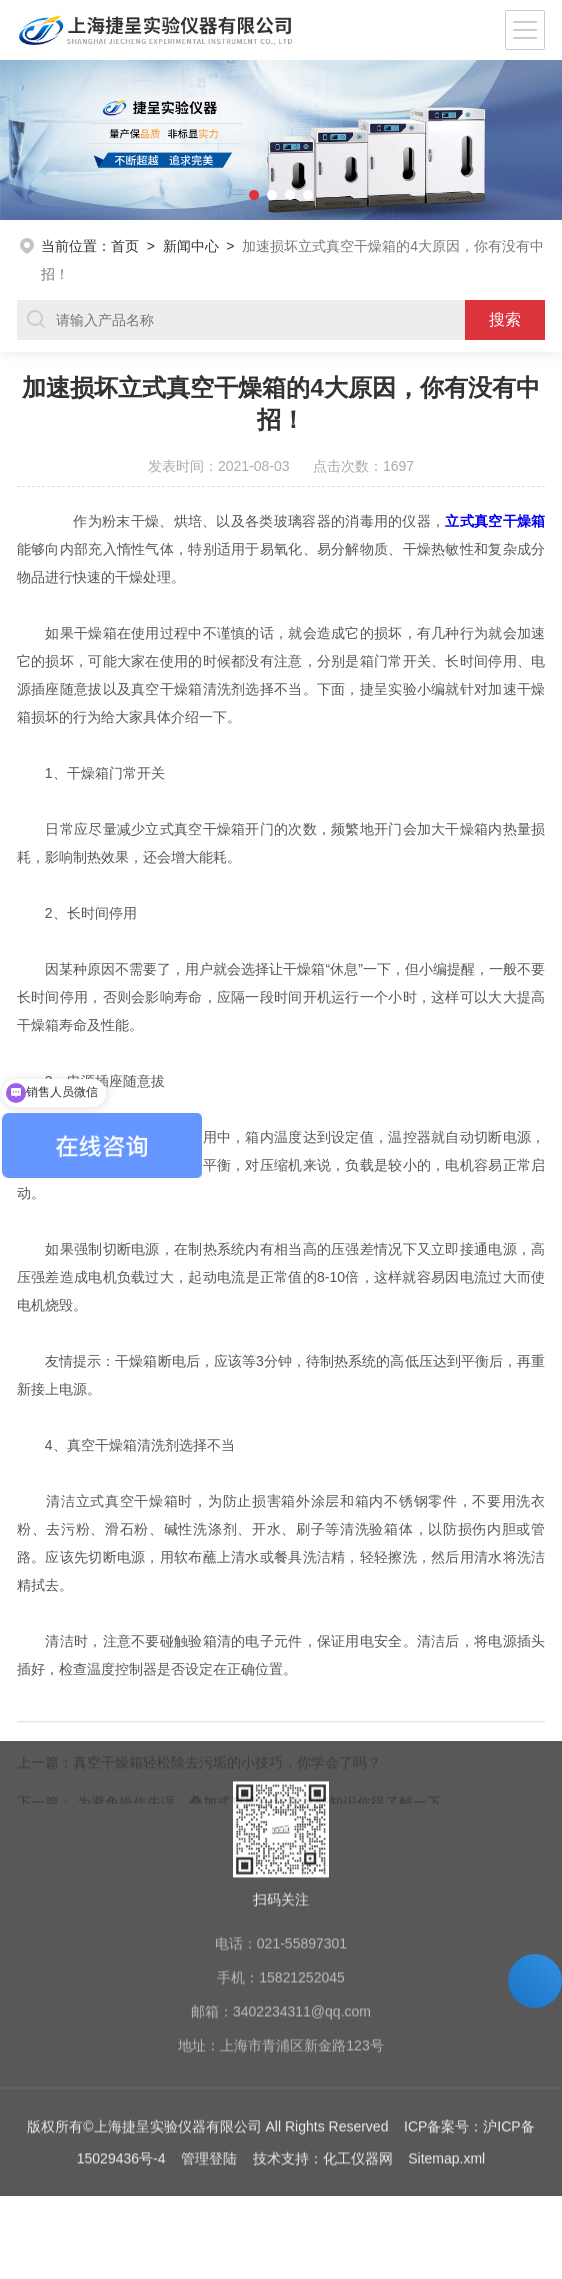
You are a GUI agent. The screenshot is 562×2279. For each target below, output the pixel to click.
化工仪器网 (358, 2034)
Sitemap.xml (446, 2034)
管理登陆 (209, 2034)
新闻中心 (191, 246)
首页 (125, 246)
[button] (28, 140)
